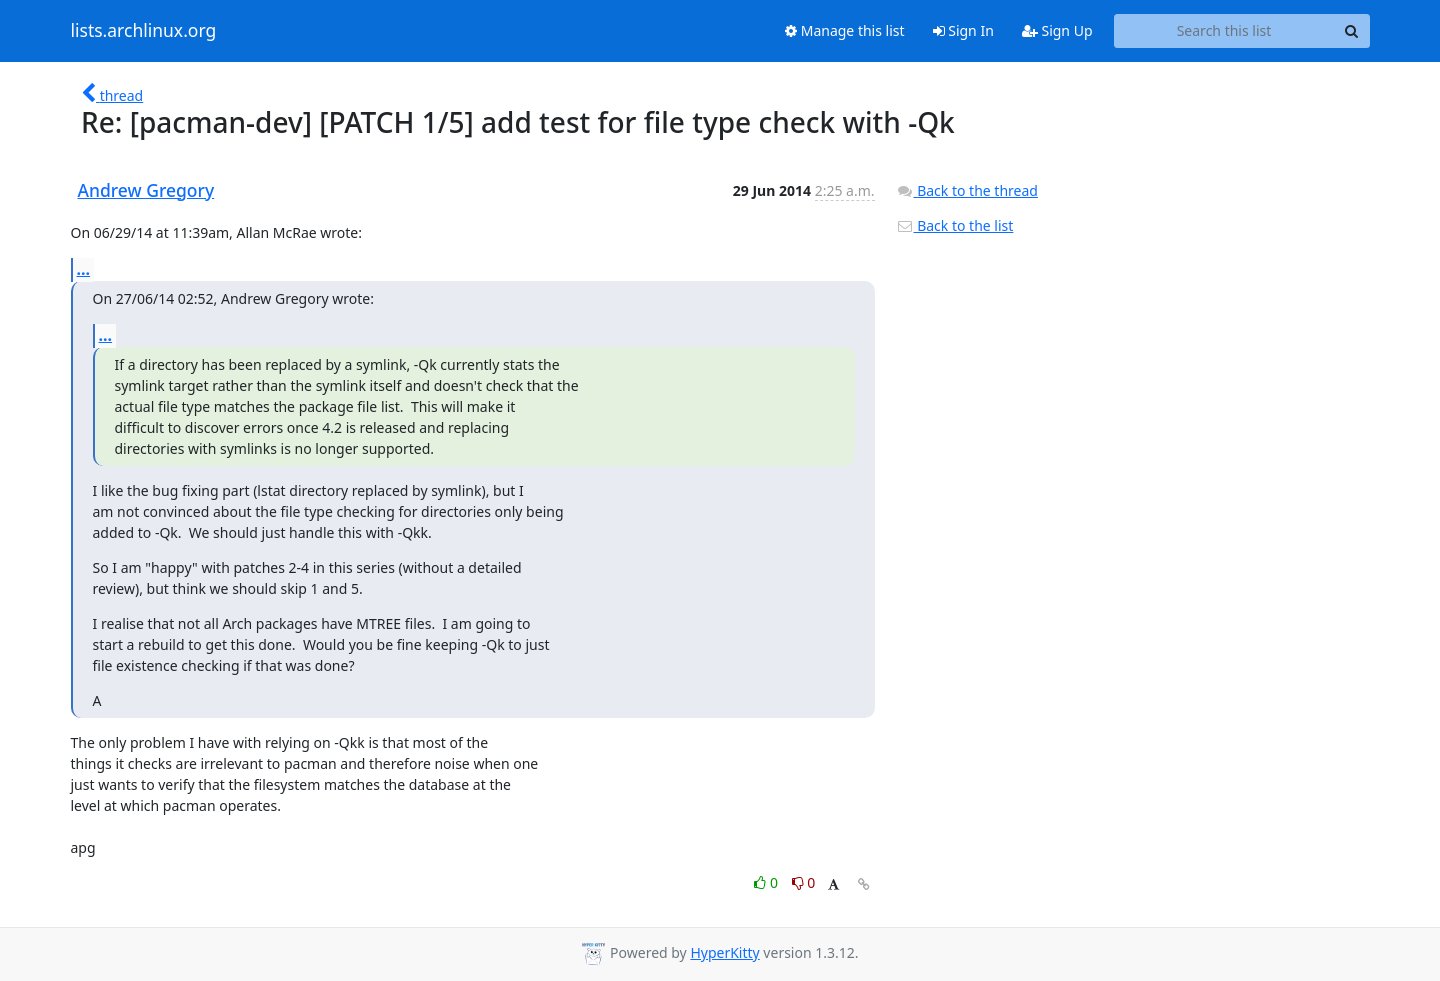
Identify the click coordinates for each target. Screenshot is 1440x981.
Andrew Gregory (146, 190)
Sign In (963, 30)
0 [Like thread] (767, 882)
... (84, 269)
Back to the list (955, 225)
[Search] (1352, 31)
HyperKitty (724, 952)
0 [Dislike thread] (804, 882)
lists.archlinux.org (144, 31)
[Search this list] (1224, 31)
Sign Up (1057, 30)
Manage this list (845, 30)
